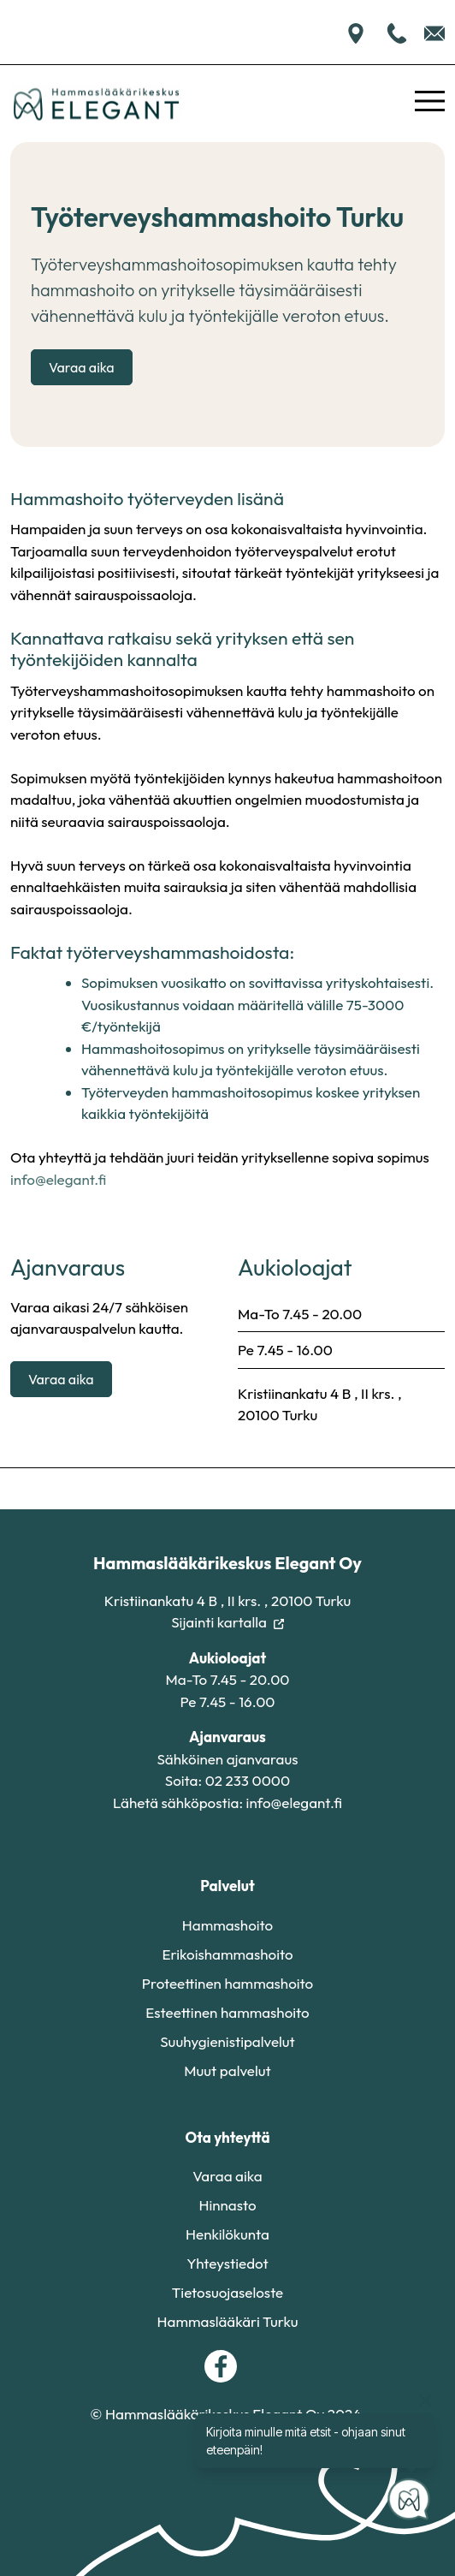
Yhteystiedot (227, 2263)
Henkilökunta (227, 2234)
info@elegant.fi (58, 1179)
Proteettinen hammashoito (227, 1983)
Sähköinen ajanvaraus (227, 1759)
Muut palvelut (227, 2070)
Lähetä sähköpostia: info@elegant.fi (227, 1803)
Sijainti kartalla (227, 1622)
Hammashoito (227, 1925)
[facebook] (220, 2366)
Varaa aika (82, 367)
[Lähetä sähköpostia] (434, 31)
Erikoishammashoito (227, 1954)
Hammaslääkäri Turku (227, 2321)
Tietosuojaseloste (228, 2292)
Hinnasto (227, 2205)
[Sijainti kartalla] (356, 31)
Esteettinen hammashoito (227, 2012)
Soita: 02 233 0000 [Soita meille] (227, 1780)
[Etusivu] (95, 104)
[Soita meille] (399, 31)
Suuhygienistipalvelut (227, 2041)
